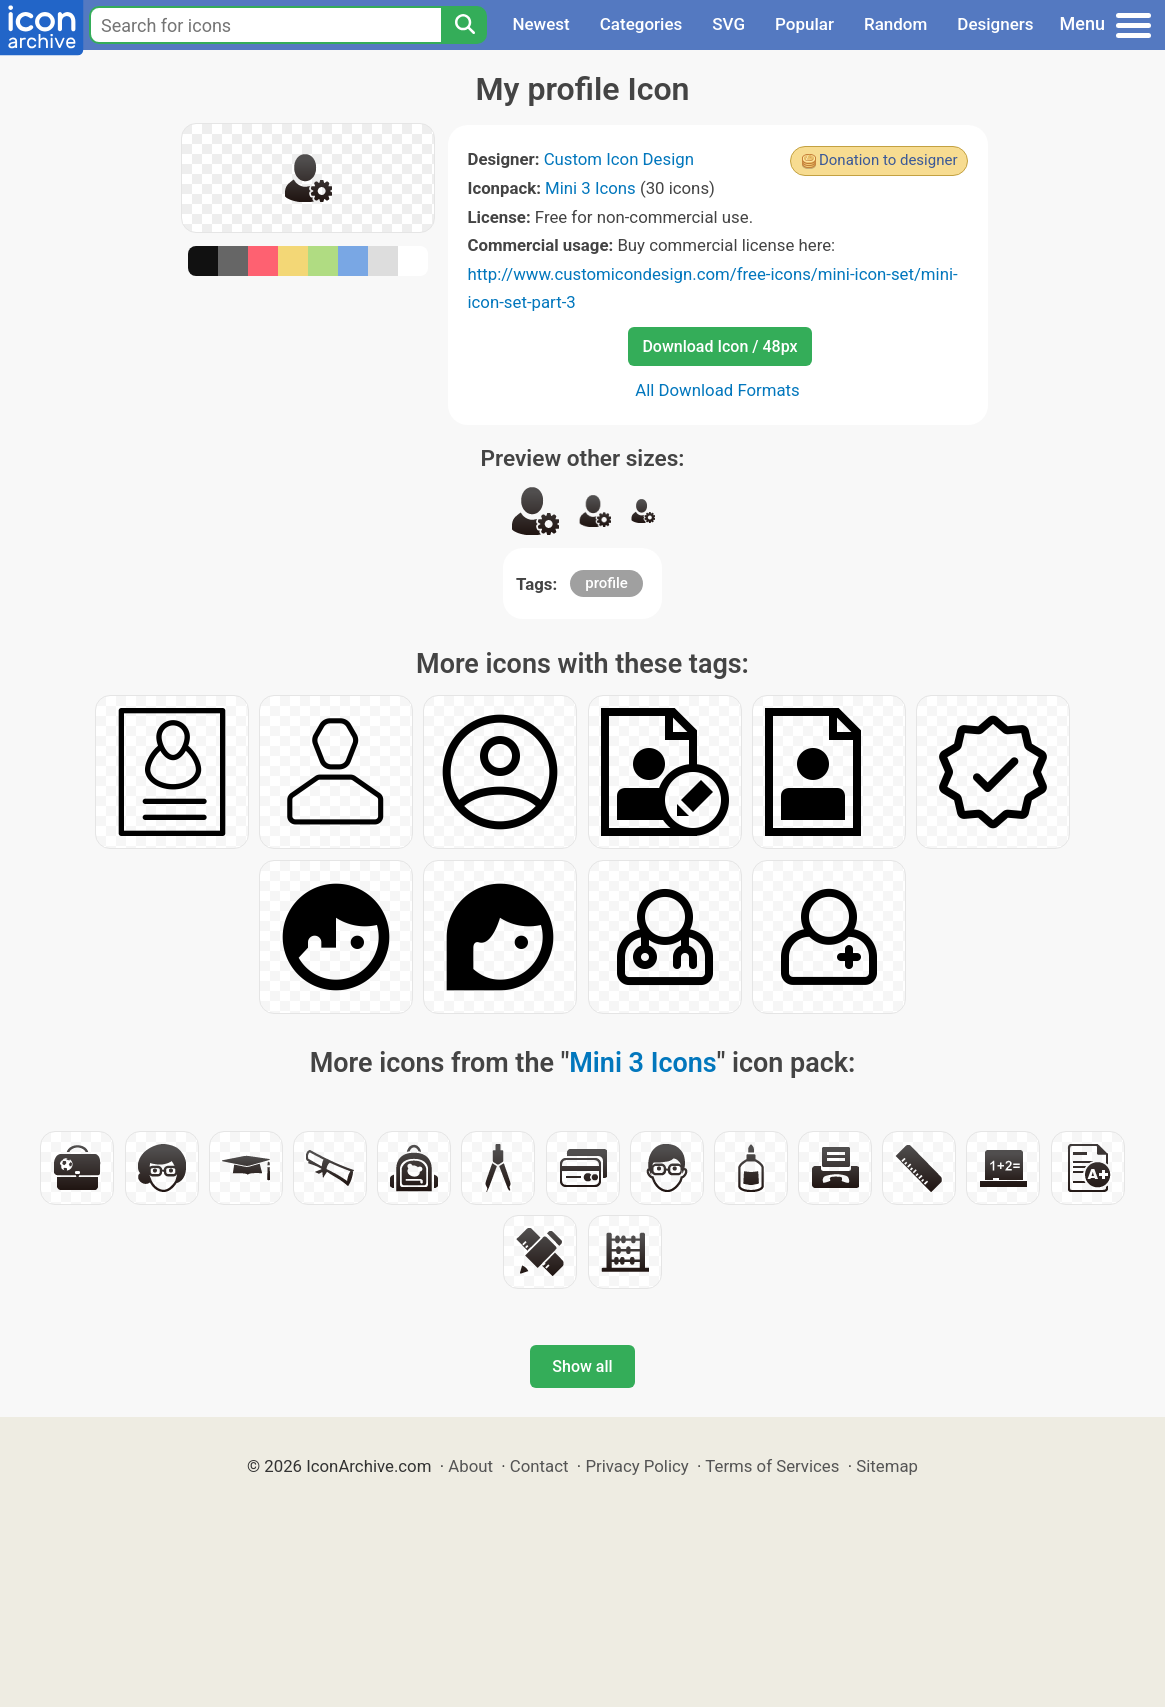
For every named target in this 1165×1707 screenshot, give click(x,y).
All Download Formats (717, 390)
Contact (539, 1466)
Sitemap (887, 1466)
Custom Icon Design (619, 159)
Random (895, 24)
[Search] (464, 25)
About (470, 1466)
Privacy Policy (636, 1466)
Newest (540, 24)
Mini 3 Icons (590, 188)
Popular (804, 24)
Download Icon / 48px (719, 346)
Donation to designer (888, 160)
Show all (582, 1366)
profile (606, 583)
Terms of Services (772, 1466)
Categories (641, 24)
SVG (728, 24)
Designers (995, 24)
